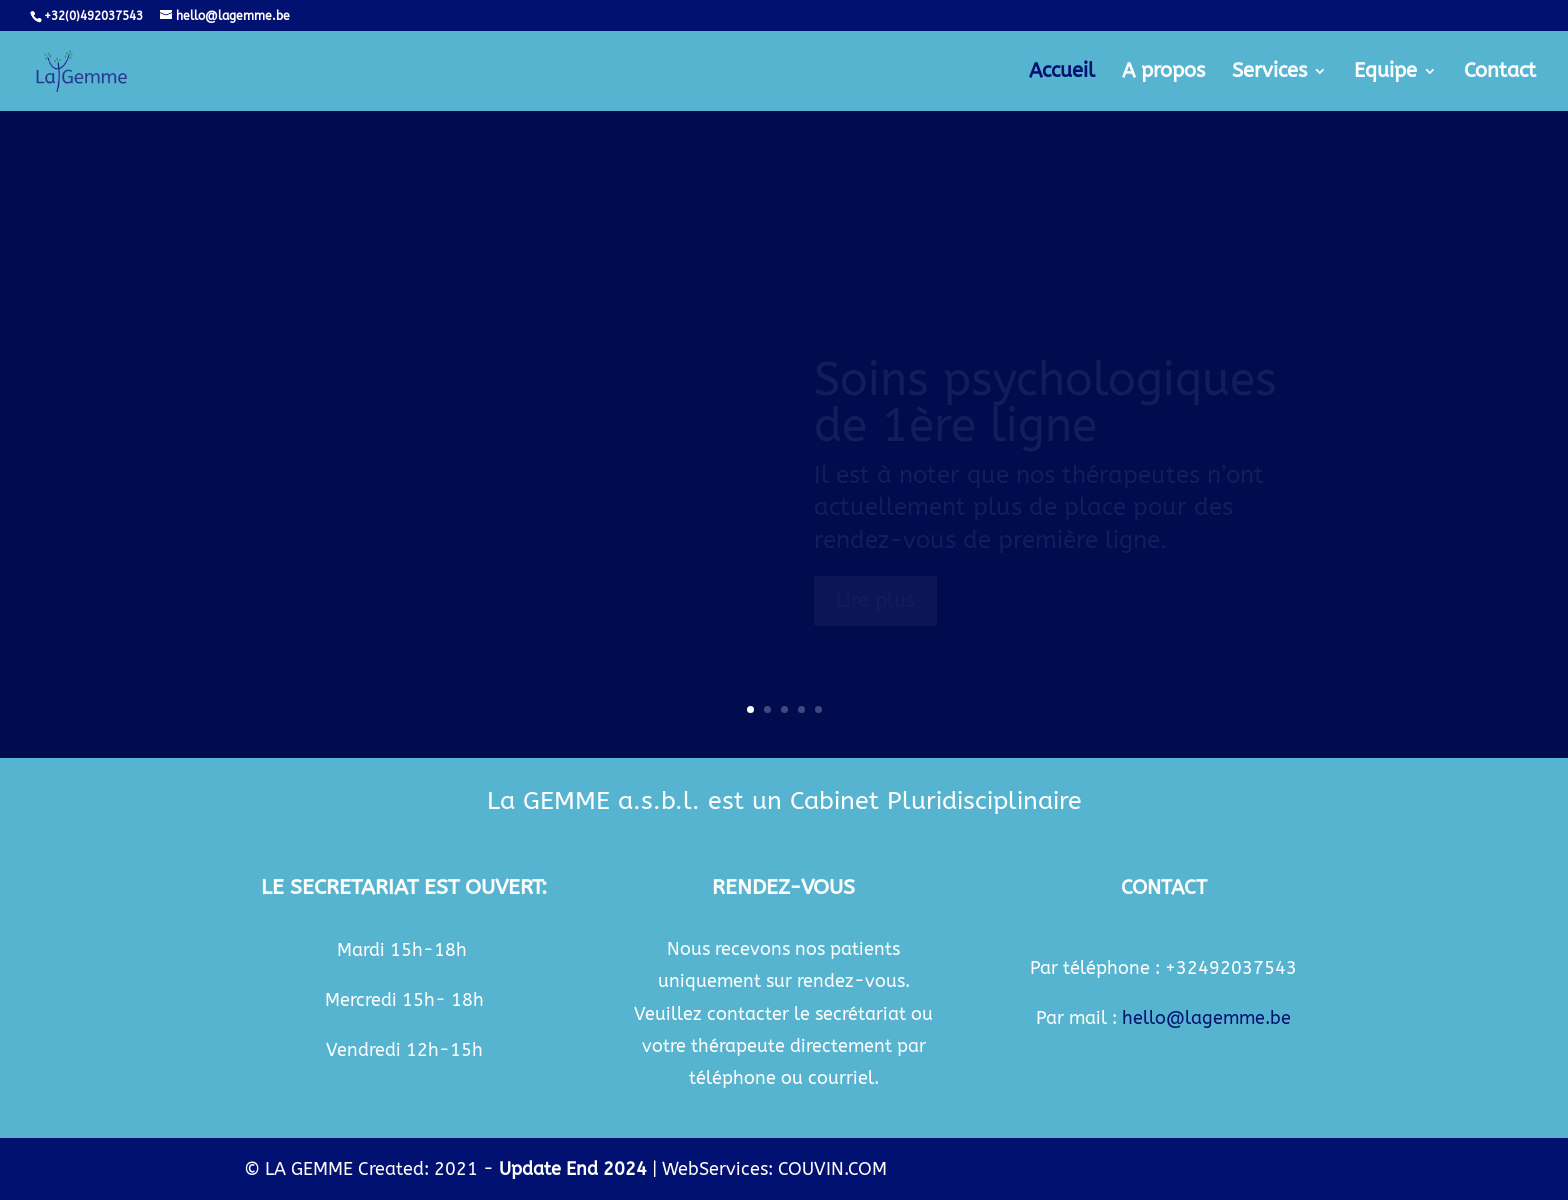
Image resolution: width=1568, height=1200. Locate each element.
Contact (1500, 73)
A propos (1163, 73)
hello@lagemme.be (1206, 1018)
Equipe (1385, 73)
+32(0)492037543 (93, 16)
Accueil (1062, 73)
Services (1269, 73)
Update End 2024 (573, 1169)
